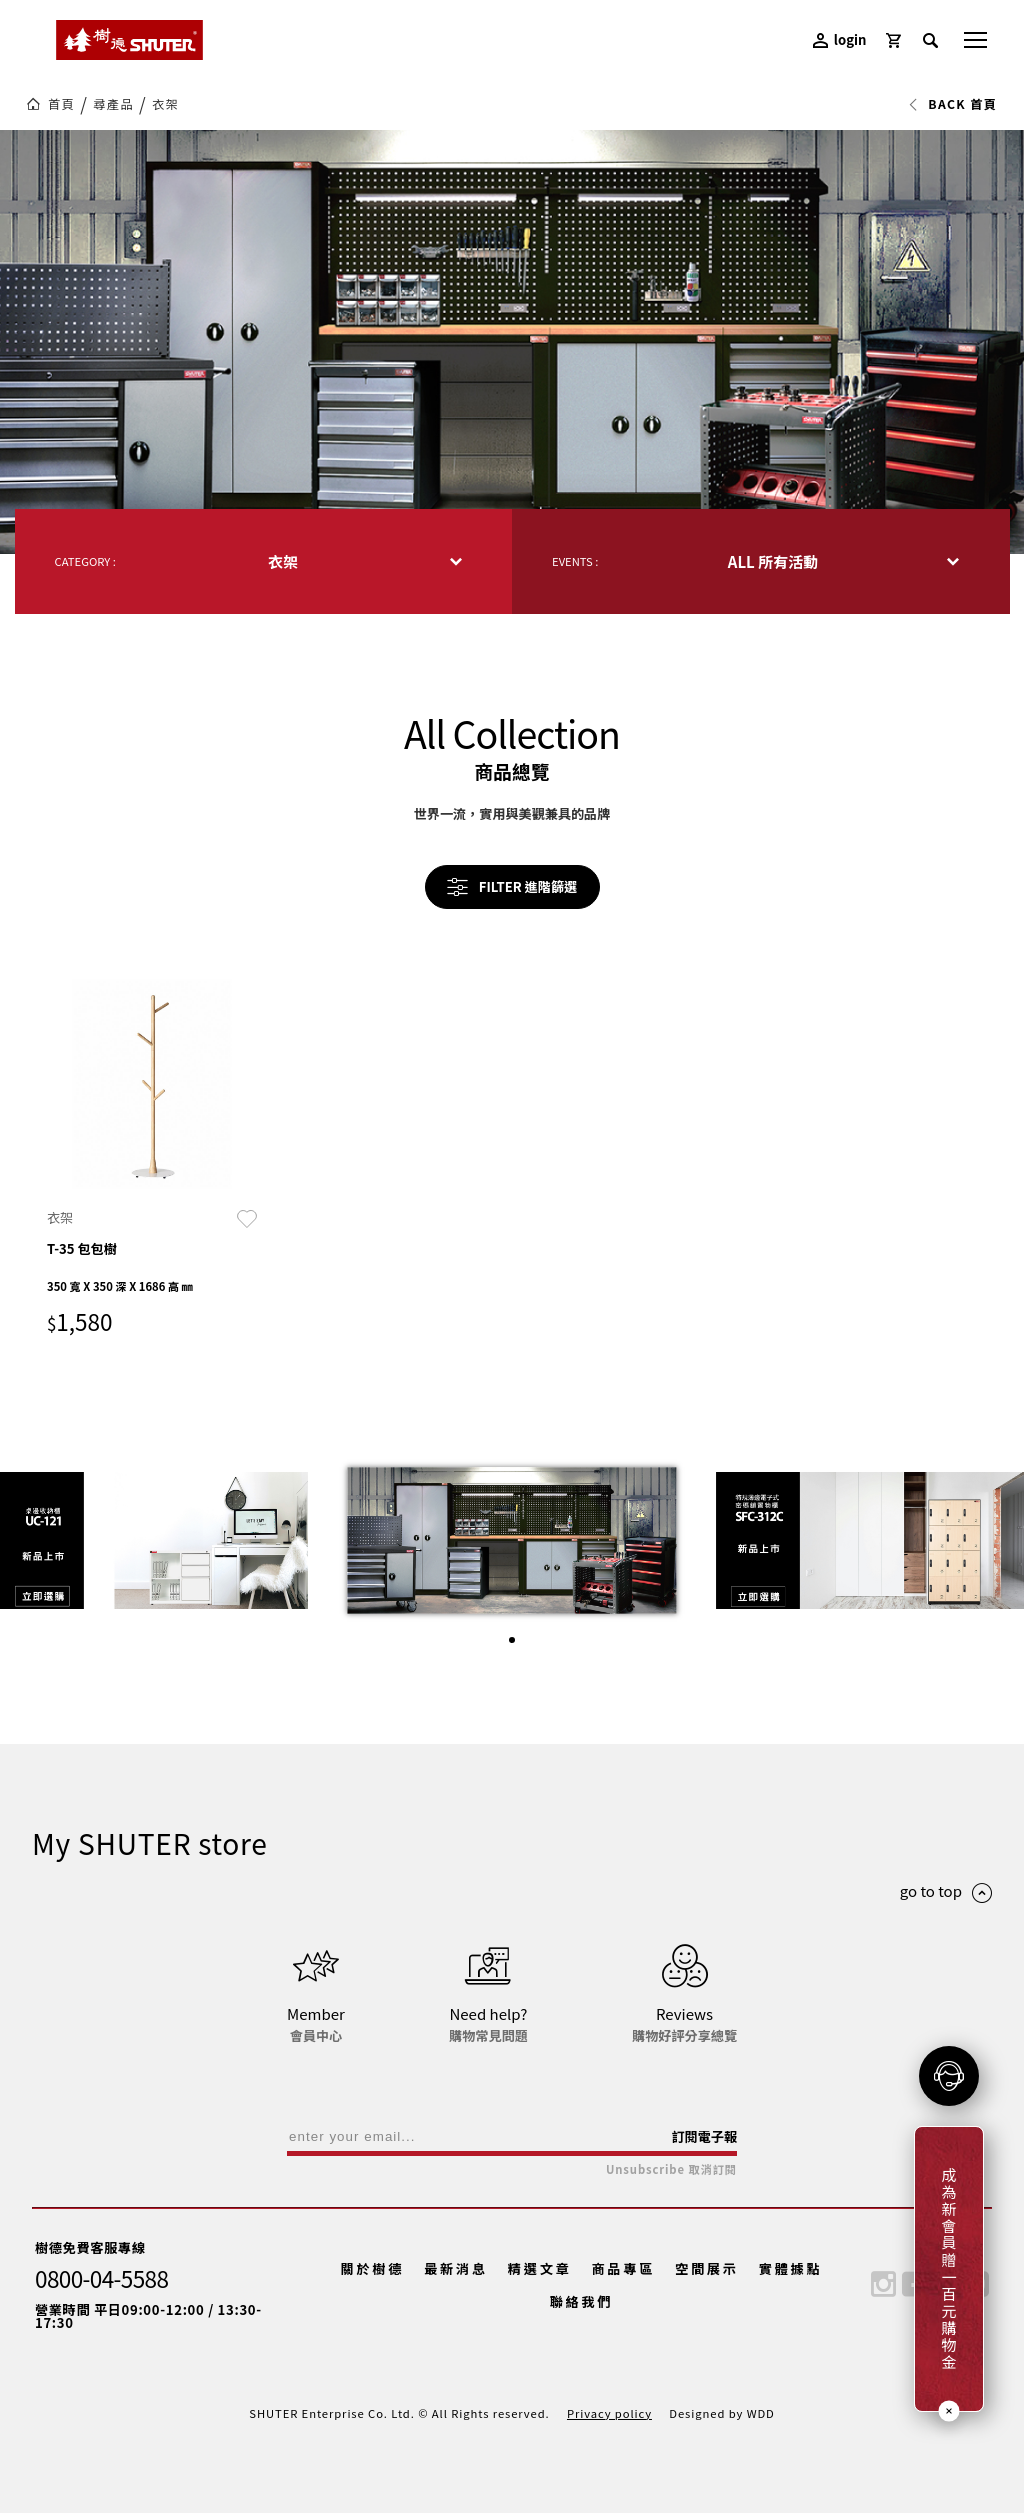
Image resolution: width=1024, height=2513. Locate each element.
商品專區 (623, 2268)
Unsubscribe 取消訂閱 (671, 2169)
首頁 (61, 104)
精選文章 (540, 2268)
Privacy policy (609, 2413)
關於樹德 (373, 2268)
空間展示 (707, 2268)
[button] (512, 1640)
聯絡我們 (582, 2301)
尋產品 (113, 104)
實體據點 (791, 2268)
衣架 (165, 104)
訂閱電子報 (704, 2136)
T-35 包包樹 (82, 1248)
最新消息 (456, 2268)
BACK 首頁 (952, 104)
